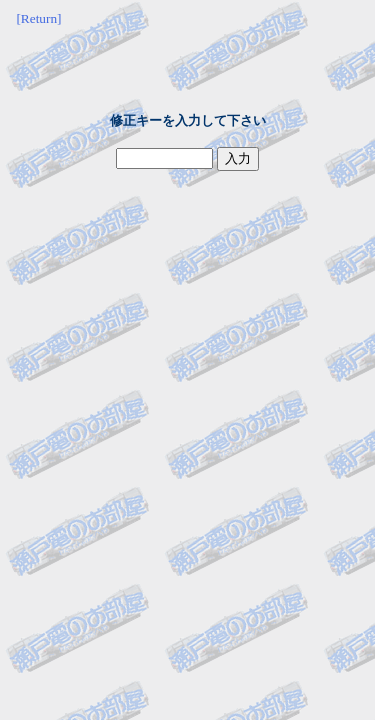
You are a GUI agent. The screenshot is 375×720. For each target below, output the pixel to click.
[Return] (38, 18)
